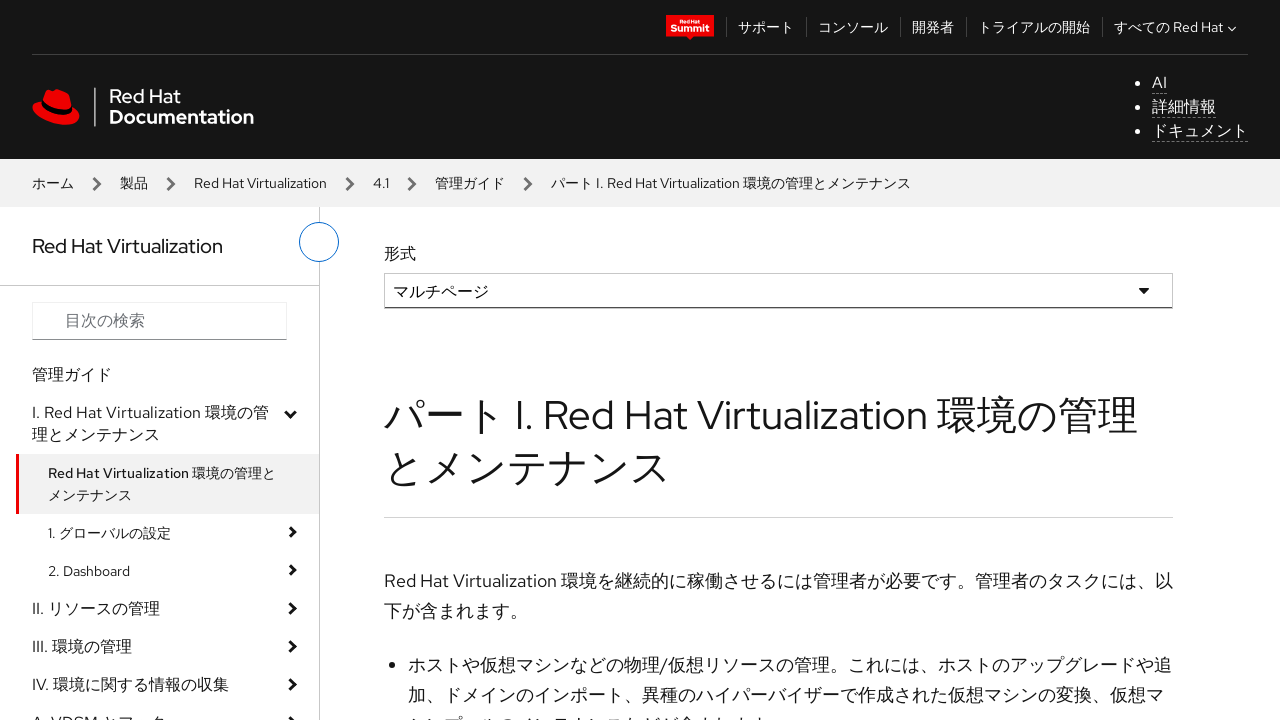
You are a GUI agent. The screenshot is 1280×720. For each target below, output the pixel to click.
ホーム (53, 183)
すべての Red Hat (1177, 27)
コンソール (853, 27)
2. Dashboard (89, 571)
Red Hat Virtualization (260, 183)
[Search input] (159, 321)
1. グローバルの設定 (109, 533)
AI (1159, 82)
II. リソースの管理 (96, 608)
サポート (766, 27)
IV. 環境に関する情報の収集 (130, 684)
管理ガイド (470, 183)
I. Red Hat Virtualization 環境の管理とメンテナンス (150, 423)
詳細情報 (1184, 106)
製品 (134, 183)
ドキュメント (1200, 130)
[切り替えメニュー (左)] (319, 242)
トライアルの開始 (1034, 27)
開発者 (933, 27)
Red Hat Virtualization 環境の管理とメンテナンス (162, 484)
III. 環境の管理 (82, 646)
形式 (400, 253)
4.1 (381, 183)
